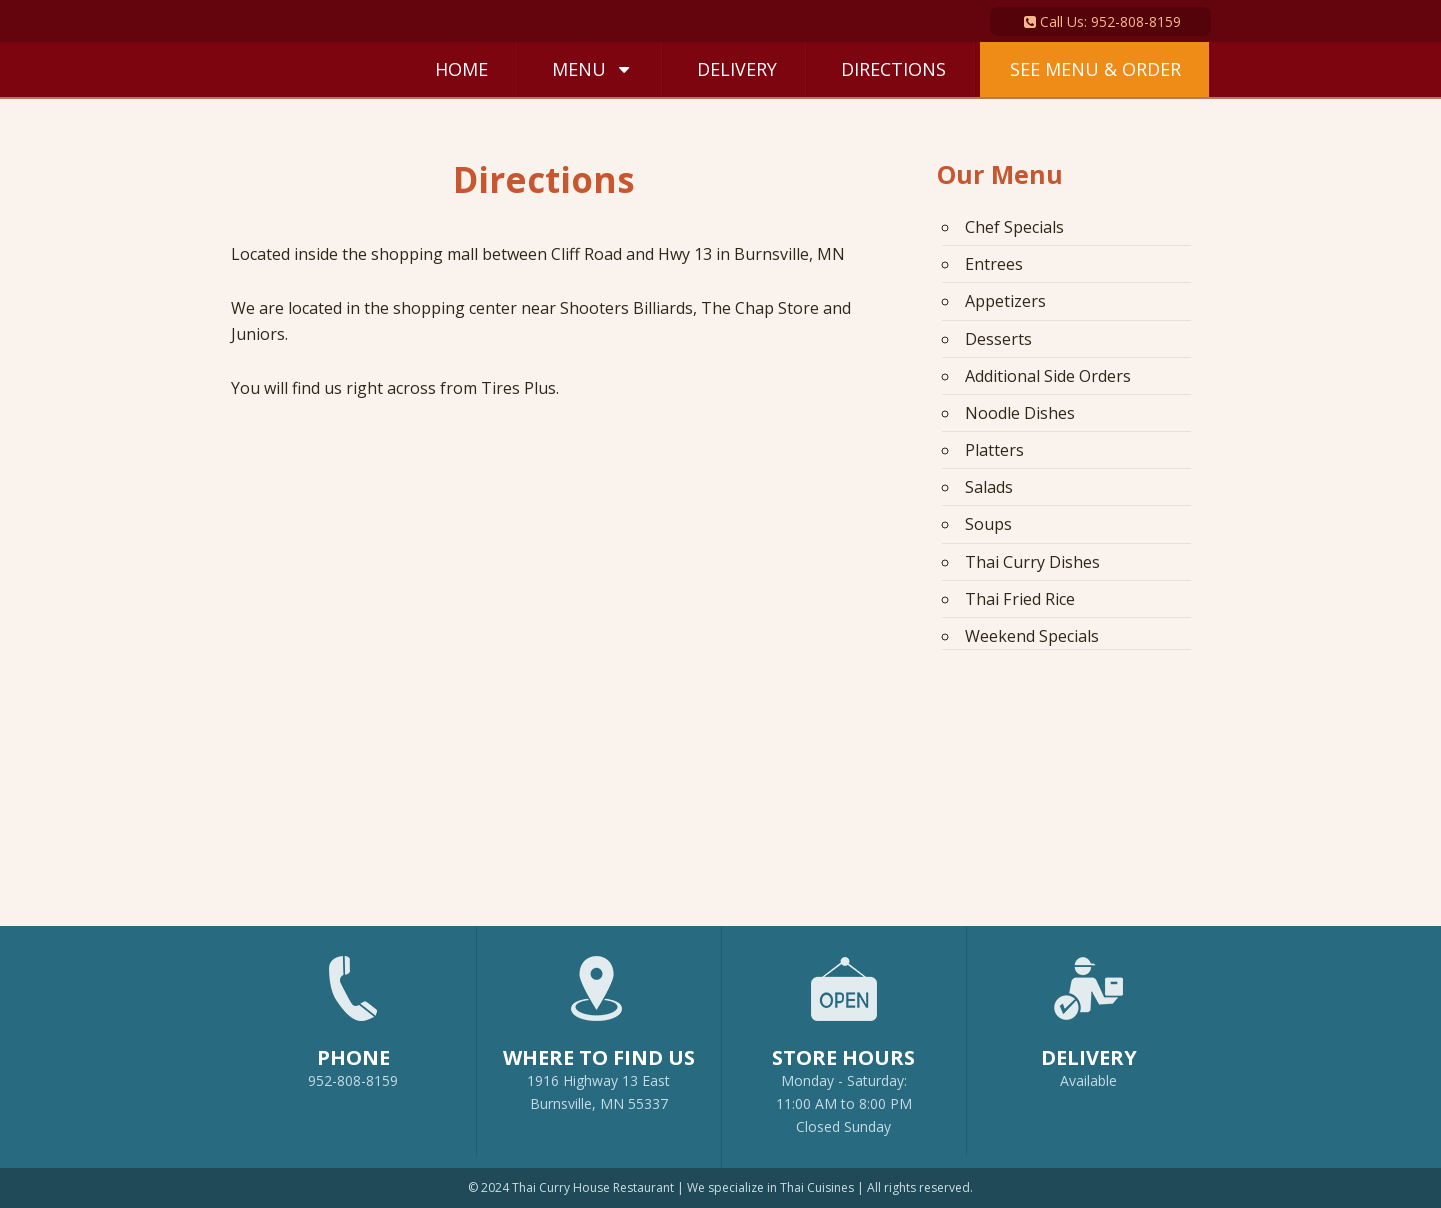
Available (1088, 1080)
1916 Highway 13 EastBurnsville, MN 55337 (599, 1024)
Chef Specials (1014, 227)
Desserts (998, 338)
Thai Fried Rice (1019, 597)
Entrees (994, 264)
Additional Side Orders (1048, 375)
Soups (988, 523)
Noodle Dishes (1020, 412)
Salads (989, 486)
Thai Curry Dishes (1032, 560)
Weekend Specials (1032, 634)
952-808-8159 (353, 1013)
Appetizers (1005, 301)
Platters (994, 449)
